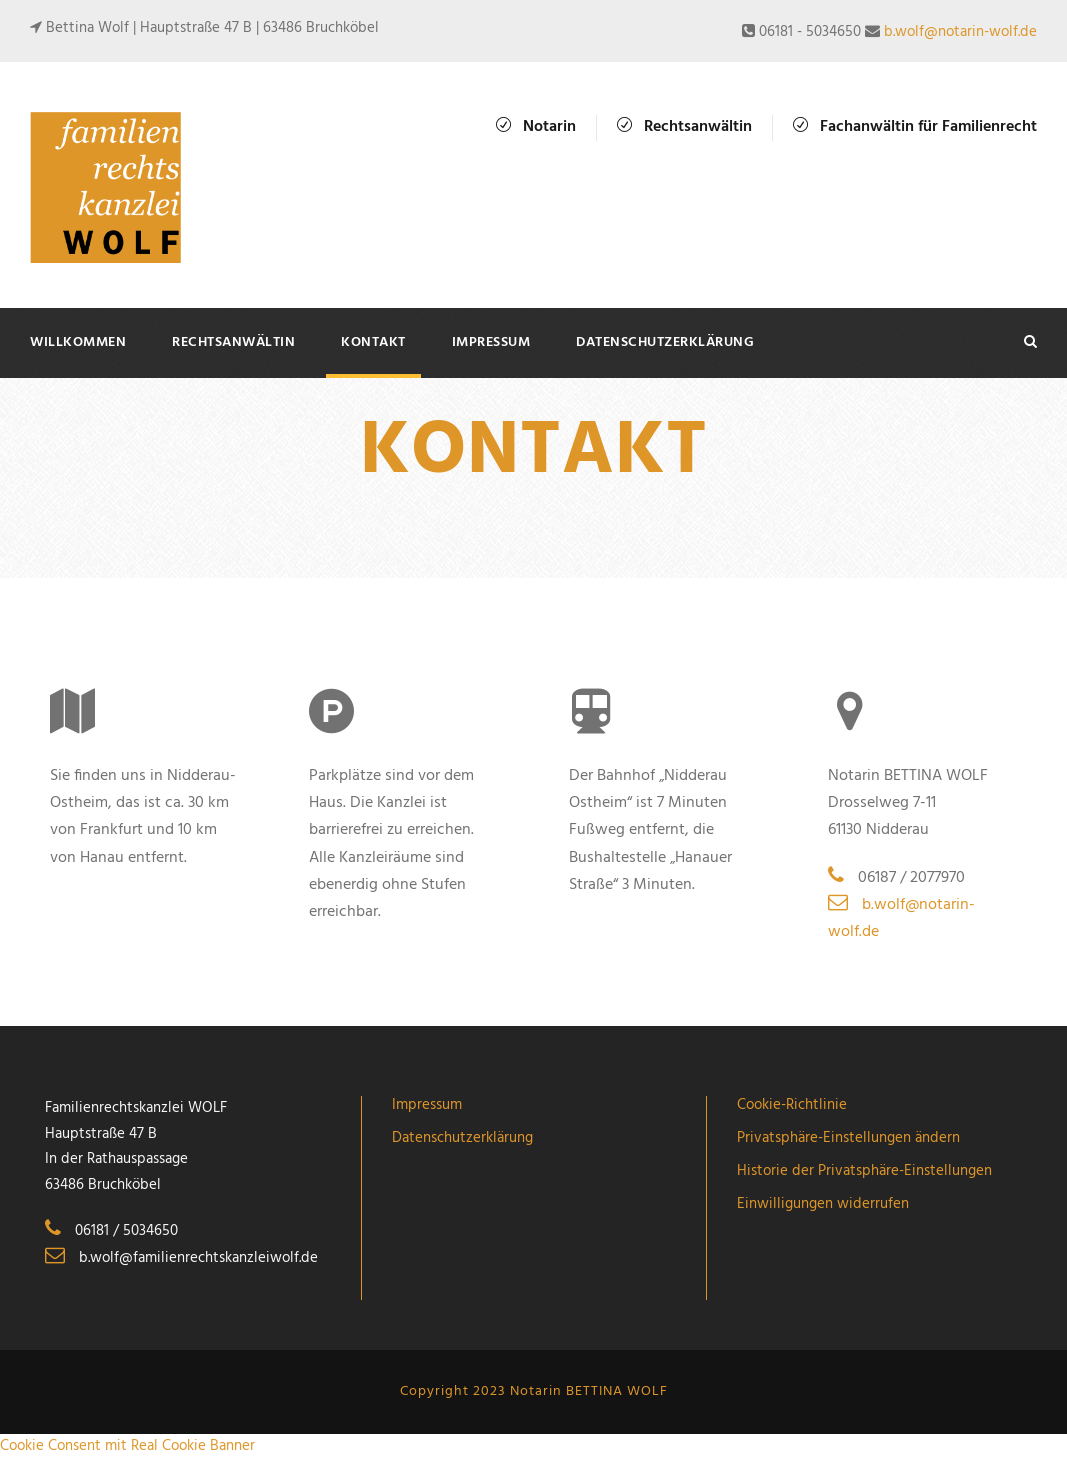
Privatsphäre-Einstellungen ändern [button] (848, 1138)
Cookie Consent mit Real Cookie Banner (127, 1446)
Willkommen (78, 342)
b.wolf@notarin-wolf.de (960, 32)
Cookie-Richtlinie (792, 1105)
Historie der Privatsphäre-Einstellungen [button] (864, 1171)
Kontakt (373, 342)
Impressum (491, 342)
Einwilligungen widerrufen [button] (823, 1204)
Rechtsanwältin (233, 342)
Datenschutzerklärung (665, 342)
